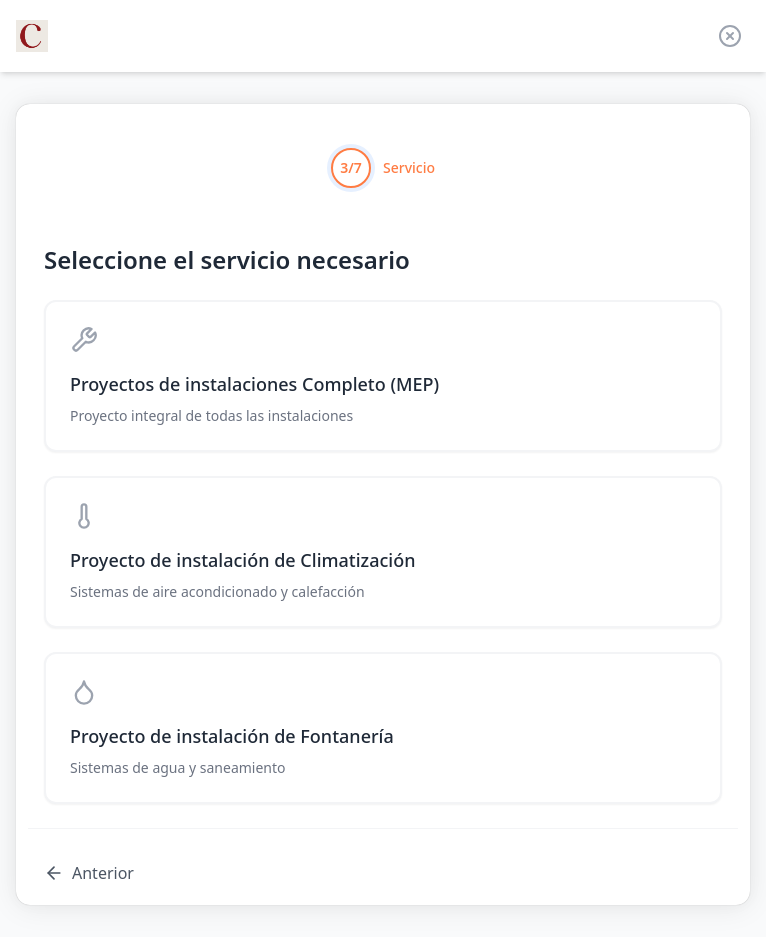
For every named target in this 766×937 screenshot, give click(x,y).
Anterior (89, 873)
